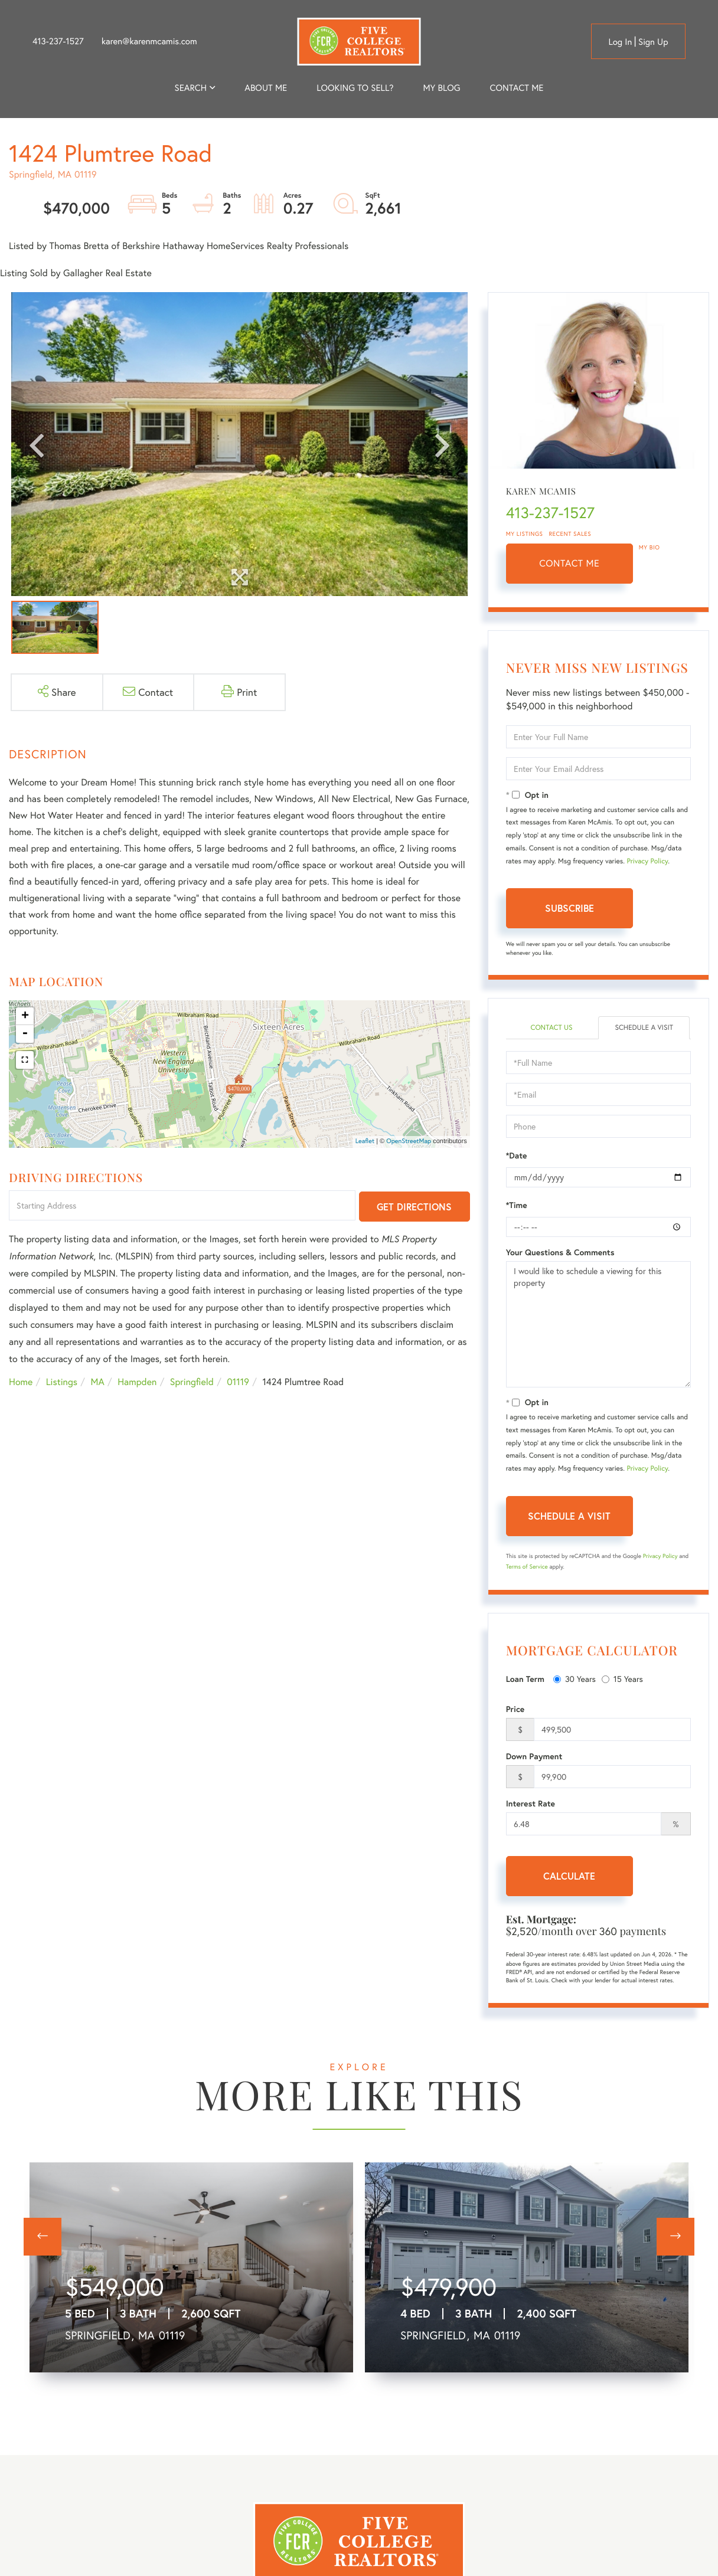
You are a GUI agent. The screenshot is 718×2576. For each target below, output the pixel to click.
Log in (620, 42)
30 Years (574, 1678)
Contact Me (569, 563)
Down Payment (534, 1756)
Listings (61, 1382)
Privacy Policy (647, 861)
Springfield (192, 1382)
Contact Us (551, 1027)
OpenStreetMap (408, 1141)
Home (20, 1382)
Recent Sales (570, 534)
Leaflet (365, 1141)
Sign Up (653, 42)
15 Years (622, 1678)
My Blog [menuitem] (441, 88)
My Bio (649, 547)
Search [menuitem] (191, 88)
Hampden (137, 1382)
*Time (516, 1205)
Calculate (569, 1876)
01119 (238, 1382)
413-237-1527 (58, 41)
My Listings (524, 534)
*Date (516, 1155)
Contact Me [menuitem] (517, 88)
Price (515, 1709)
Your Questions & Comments (560, 1252)
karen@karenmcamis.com (149, 41)
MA (98, 1382)
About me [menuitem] (265, 88)
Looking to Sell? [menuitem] (354, 88)
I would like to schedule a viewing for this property (598, 1324)
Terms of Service (527, 1566)
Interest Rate (530, 1803)
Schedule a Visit (644, 1027)
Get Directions (414, 1206)
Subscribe (569, 908)
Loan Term (525, 1679)
